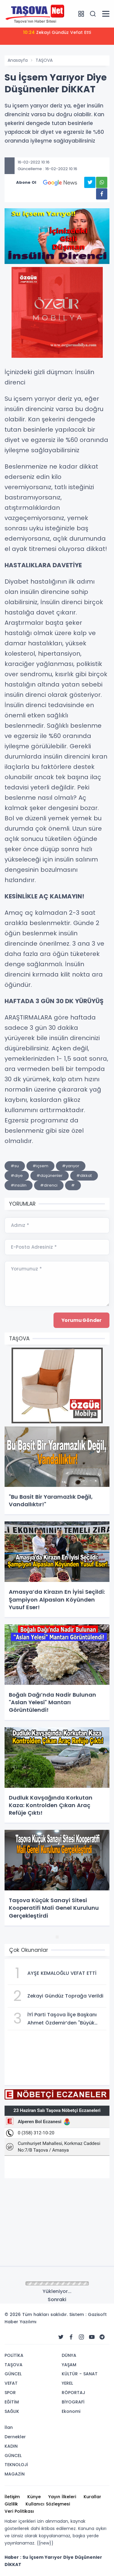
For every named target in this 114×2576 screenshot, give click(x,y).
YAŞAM (69, 2365)
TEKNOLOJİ (16, 2465)
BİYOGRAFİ (73, 2402)
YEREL (67, 2383)
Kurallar (92, 2497)
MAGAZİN (15, 2474)
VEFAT (11, 2383)
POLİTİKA (14, 2355)
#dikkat (84, 1175)
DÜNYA (69, 2355)
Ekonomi (71, 2411)
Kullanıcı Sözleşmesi (48, 2504)
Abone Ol (50, 182)
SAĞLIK (12, 2411)
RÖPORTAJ (73, 2393)
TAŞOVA (44, 60)
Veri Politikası (19, 2511)
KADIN (11, 2446)
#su (15, 1166)
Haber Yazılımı (20, 2322)
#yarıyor (70, 1166)
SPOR (10, 2393)
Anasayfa (18, 60)
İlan (9, 2427)
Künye (34, 2497)
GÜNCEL (13, 2374)
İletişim (12, 2497)
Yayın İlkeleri (62, 2497)
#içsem (40, 1166)
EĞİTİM (12, 2402)
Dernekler (15, 2437)
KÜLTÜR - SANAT (80, 2374)
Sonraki (57, 2299)
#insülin (18, 1185)
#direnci (48, 1185)
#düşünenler (49, 1175)
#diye (17, 1175)
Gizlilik (11, 2504)
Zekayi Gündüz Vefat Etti (57, 32)
